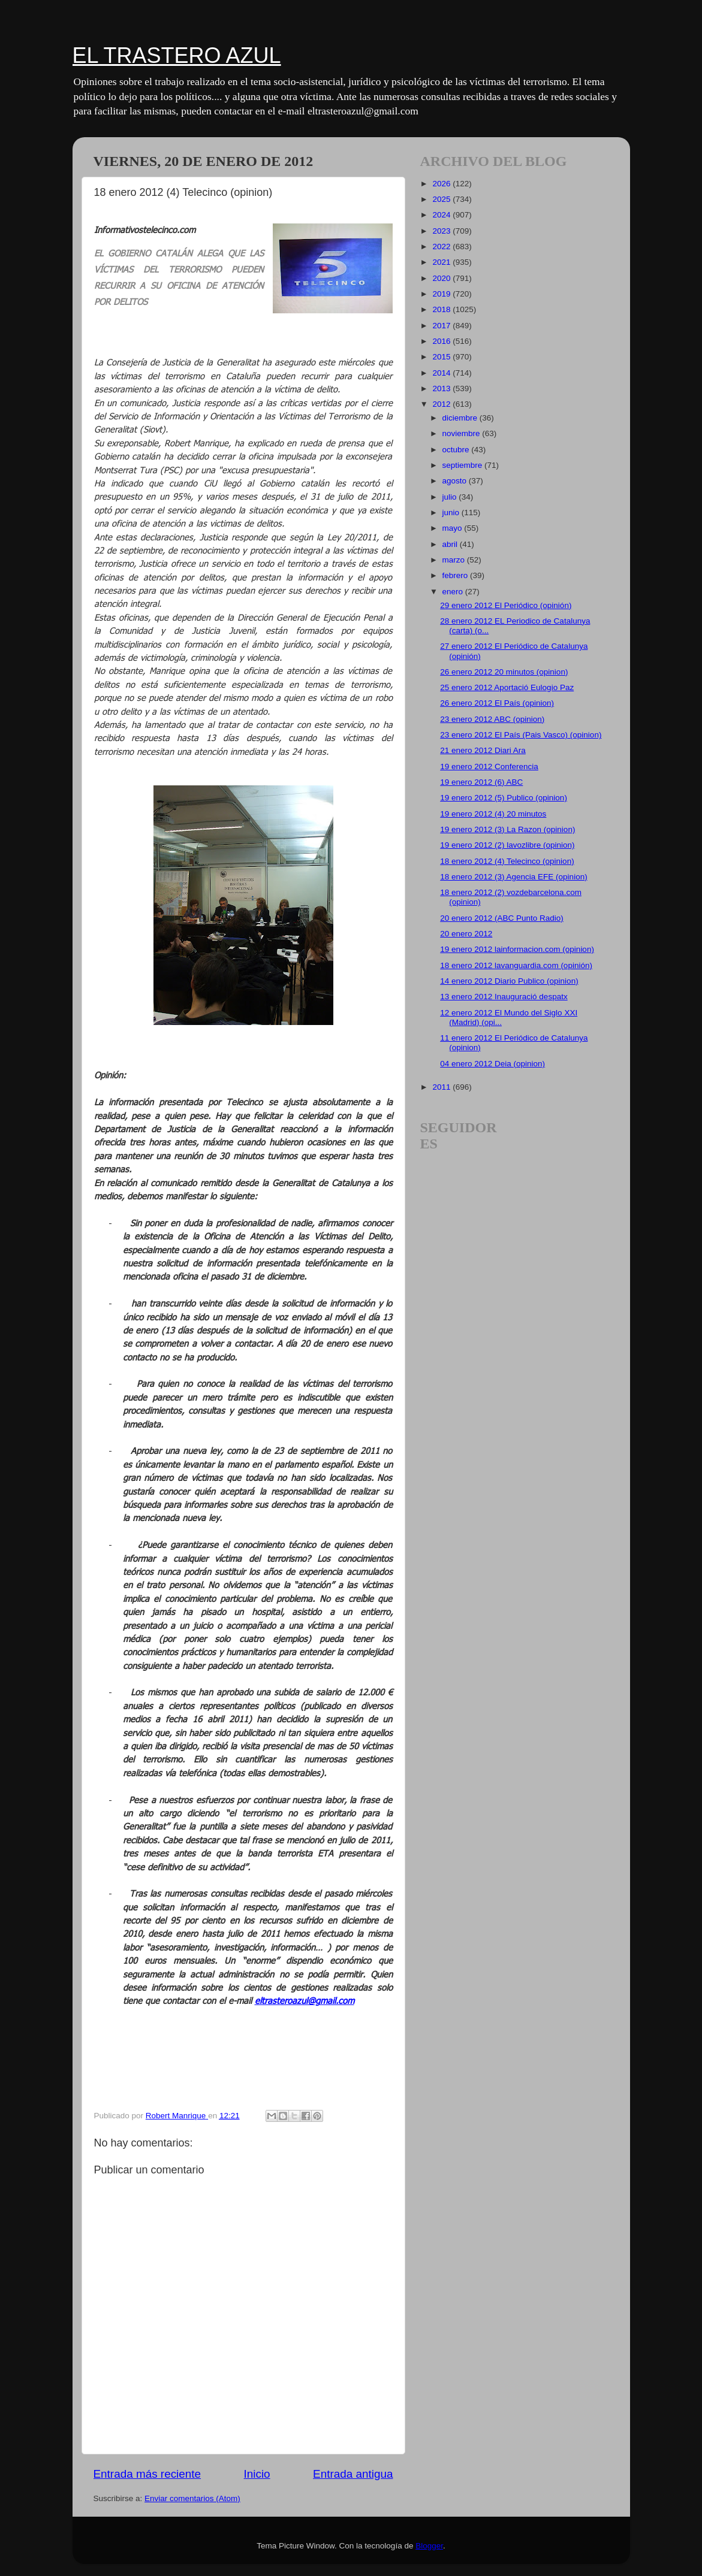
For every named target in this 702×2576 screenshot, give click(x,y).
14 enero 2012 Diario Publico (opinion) (509, 980)
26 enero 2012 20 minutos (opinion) (504, 671)
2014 (442, 372)
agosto (455, 480)
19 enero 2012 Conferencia (489, 766)
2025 (442, 199)
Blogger (429, 2545)
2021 (442, 262)
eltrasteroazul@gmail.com (304, 2000)
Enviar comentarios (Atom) (192, 2498)
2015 (442, 356)
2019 (442, 293)
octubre (457, 449)
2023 (442, 230)
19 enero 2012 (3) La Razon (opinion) (507, 829)
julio (450, 496)
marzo (454, 559)
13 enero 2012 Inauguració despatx (503, 996)
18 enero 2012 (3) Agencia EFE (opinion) (513, 876)
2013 (442, 388)
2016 (442, 341)
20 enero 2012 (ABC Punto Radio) (502, 918)
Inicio (257, 2474)
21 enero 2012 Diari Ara (483, 750)
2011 (442, 1087)
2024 (442, 214)
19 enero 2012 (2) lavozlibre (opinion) (507, 844)
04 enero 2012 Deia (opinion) (492, 1063)
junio (452, 512)
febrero (456, 575)
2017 (442, 325)
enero (453, 591)
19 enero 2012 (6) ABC (481, 782)
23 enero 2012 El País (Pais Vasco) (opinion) (520, 734)
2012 (442, 404)
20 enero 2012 (466, 933)
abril (451, 544)
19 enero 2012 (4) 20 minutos (493, 813)
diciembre (461, 417)
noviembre (462, 433)
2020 (442, 278)
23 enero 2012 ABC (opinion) (492, 719)
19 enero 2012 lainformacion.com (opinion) (517, 949)
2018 (442, 309)
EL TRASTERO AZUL (177, 55)
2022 (442, 246)
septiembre (463, 465)
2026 (442, 183)
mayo (453, 528)
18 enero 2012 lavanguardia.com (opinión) (516, 965)
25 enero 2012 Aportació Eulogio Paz (507, 687)
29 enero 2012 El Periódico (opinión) (505, 605)
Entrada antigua (353, 2474)
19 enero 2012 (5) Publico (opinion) (503, 797)
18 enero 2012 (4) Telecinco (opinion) (507, 861)
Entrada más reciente (147, 2474)
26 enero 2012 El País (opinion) (497, 703)
